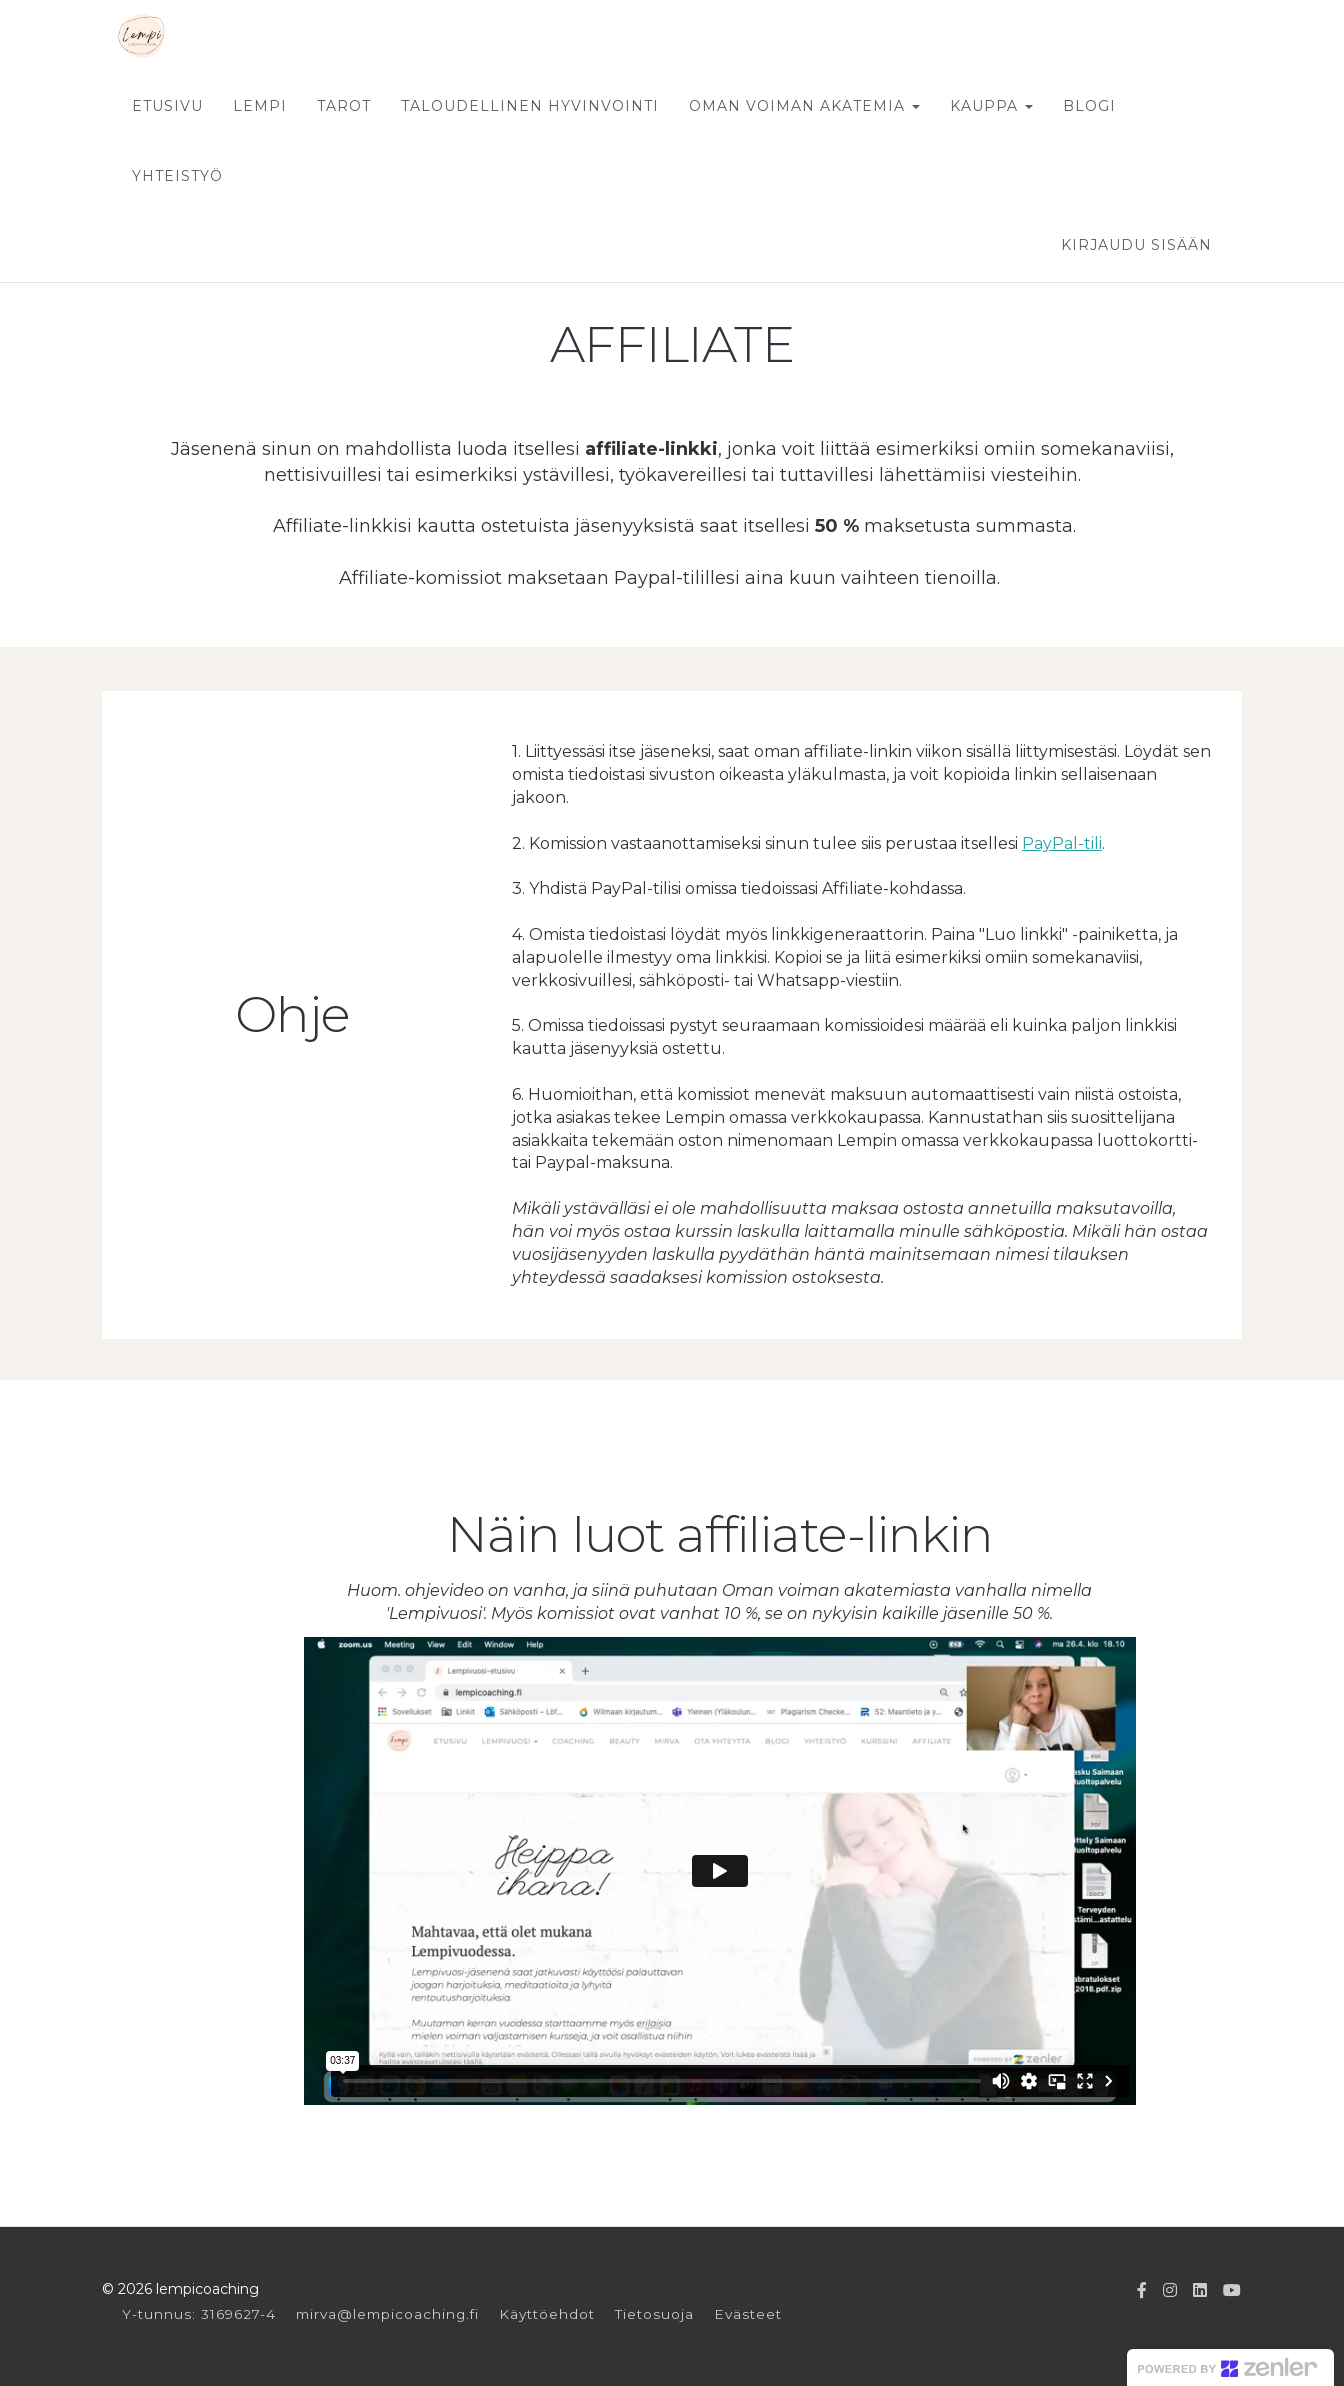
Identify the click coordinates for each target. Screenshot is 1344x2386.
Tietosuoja (654, 2314)
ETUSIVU (167, 106)
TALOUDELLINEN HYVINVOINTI (530, 106)
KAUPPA (991, 106)
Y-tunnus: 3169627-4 (199, 2314)
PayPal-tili (1062, 843)
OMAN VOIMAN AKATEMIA (804, 106)
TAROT (344, 106)
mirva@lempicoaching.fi (387, 2314)
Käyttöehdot (547, 2314)
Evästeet (748, 2314)
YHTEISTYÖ (177, 176)
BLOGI (1089, 106)
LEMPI (260, 106)
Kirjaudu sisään (1136, 245)
